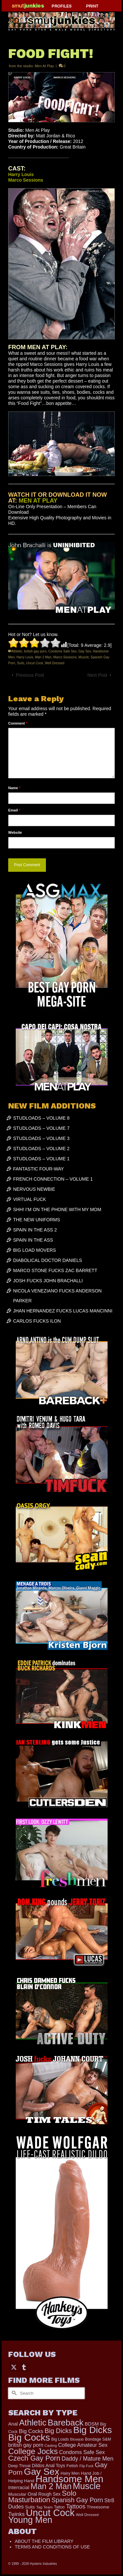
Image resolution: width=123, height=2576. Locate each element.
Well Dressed (54, 663)
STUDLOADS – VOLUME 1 (41, 1158)
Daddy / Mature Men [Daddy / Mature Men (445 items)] (87, 2458)
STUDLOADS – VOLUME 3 (41, 1138)
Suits (20, 663)
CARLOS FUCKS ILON (37, 1321)
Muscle (83, 657)
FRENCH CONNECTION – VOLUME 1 (53, 1179)
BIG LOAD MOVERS (34, 1250)
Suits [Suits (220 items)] (30, 2507)
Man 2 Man (43, 657)
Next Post (97, 675)
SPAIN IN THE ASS (33, 1240)
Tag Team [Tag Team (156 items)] (44, 2507)
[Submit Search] (13, 2393)
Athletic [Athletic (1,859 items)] (32, 2422)
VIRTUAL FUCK (29, 1199)
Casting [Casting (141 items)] (51, 2445)
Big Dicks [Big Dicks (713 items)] (58, 2430)
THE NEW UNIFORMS (36, 1219)
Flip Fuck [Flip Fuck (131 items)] (86, 2466)
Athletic (16, 651)
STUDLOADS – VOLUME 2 (41, 1148)
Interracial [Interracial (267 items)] (18, 2487)
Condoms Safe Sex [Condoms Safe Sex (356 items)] (82, 2452)
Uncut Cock (34, 663)
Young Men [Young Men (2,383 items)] (30, 2520)
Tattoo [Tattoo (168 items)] (59, 2507)
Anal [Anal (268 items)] (13, 2423)
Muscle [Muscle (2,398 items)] (87, 2486)
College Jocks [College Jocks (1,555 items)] (33, 2451)
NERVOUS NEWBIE (34, 1189)
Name (14, 788)
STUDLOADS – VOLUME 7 (41, 1128)
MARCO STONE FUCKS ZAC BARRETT (55, 1270)
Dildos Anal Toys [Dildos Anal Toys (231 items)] (48, 2465)
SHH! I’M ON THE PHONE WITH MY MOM (57, 1209)
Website (15, 832)
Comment (17, 723)
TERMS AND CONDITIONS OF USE (52, 2546)
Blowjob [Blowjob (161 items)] (77, 2439)
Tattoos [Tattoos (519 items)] (75, 2506)
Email (14, 810)
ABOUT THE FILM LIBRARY (44, 2541)
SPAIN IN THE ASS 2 (35, 1229)
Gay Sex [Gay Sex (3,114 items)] (41, 2471)
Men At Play (44, 66)
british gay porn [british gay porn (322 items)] (25, 2445)
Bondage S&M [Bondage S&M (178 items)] (98, 2439)
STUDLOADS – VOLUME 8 (41, 1118)
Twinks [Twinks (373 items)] (16, 2514)
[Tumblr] (24, 2367)
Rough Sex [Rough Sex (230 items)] (49, 2494)
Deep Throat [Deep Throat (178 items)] (19, 2466)
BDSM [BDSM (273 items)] (92, 2423)
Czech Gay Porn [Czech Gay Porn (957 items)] (34, 2458)
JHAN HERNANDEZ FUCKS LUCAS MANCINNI (63, 1310)
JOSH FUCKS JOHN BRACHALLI (48, 1280)
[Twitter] (13, 2367)
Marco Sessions (64, 657)
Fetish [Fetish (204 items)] (72, 2465)
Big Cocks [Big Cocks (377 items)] (31, 2431)
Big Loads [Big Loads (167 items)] (60, 2439)
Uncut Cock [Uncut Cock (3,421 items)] (50, 2512)
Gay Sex (84, 651)
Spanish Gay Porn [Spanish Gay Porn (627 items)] (77, 2500)
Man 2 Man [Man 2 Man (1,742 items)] (51, 2486)
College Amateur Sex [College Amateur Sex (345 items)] (82, 2445)
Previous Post (30, 675)
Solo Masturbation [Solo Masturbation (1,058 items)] (42, 2496)
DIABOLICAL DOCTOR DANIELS (47, 1260)
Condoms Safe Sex (62, 651)
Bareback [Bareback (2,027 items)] (65, 2422)
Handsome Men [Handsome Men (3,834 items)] (69, 2478)
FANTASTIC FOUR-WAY (38, 1168)
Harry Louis (24, 657)
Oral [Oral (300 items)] (32, 2494)
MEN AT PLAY (38, 500)
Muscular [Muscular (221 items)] (17, 2494)
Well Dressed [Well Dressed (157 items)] (87, 2514)
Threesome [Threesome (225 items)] (98, 2507)
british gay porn (35, 651)
